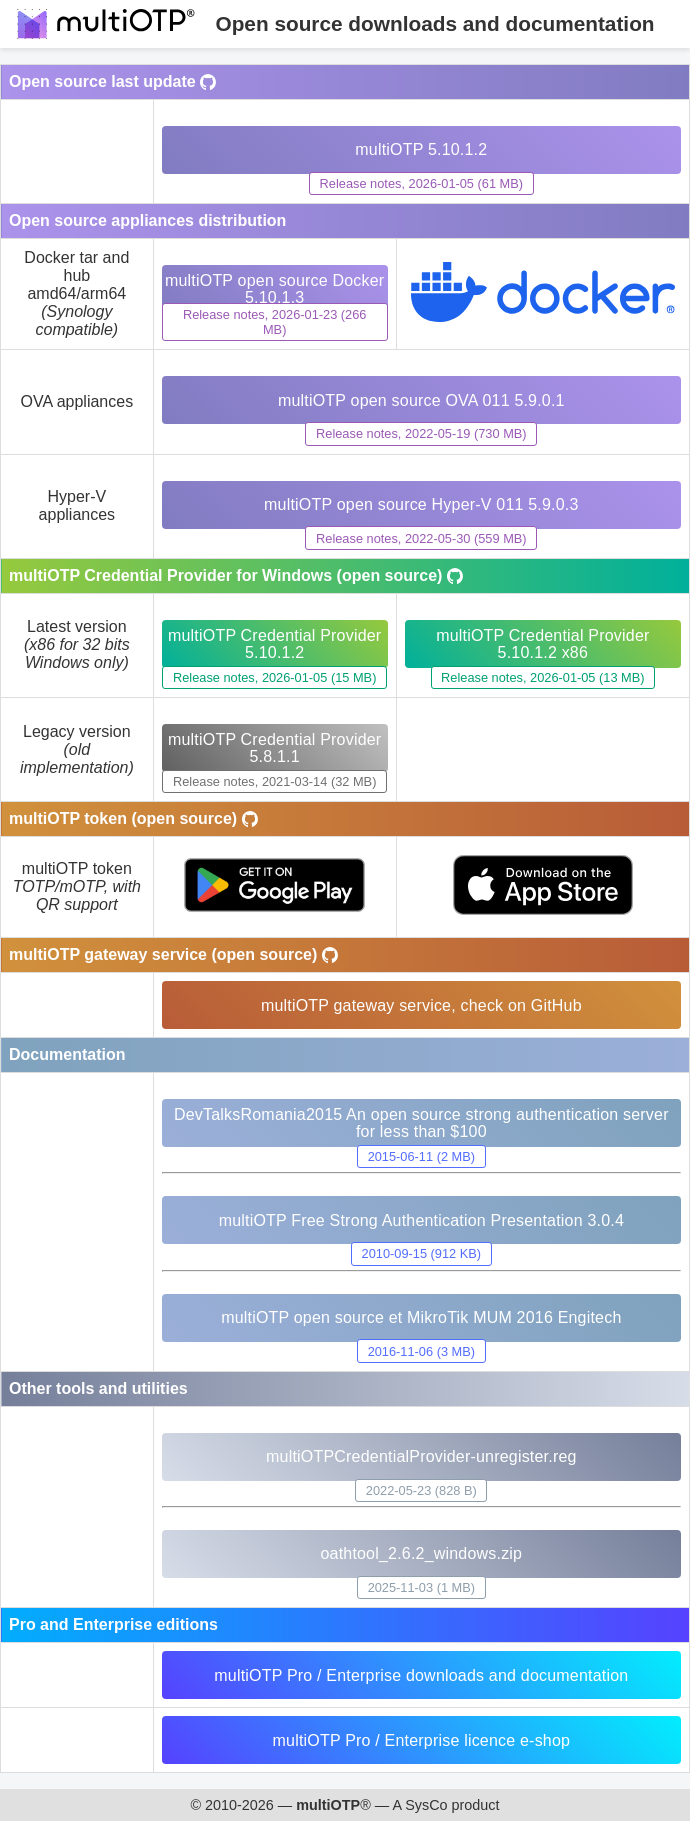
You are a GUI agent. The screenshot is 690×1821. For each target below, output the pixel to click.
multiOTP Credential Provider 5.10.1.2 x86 (542, 644)
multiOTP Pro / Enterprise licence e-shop (422, 1740)
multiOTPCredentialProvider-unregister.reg (421, 1456)
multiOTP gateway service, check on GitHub (421, 1005)
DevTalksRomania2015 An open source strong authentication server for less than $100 (421, 1123)
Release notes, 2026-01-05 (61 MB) (421, 183)
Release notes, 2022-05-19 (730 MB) (421, 433)
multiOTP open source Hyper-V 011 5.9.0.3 (421, 504)
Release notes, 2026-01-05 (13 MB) (542, 677)
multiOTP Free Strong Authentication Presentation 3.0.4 (421, 1220)
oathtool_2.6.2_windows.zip (421, 1553)
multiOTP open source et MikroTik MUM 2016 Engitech (421, 1317)
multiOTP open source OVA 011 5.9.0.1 (421, 400)
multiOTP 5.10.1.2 (421, 149)
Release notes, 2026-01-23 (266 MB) (275, 322)
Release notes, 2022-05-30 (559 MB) (421, 538)
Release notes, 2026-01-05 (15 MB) (274, 677)
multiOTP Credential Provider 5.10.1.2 (274, 644)
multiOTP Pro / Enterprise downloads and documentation (421, 1675)
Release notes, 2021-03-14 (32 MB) (274, 781)
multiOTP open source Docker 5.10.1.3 (274, 289)
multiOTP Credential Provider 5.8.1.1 (274, 748)
